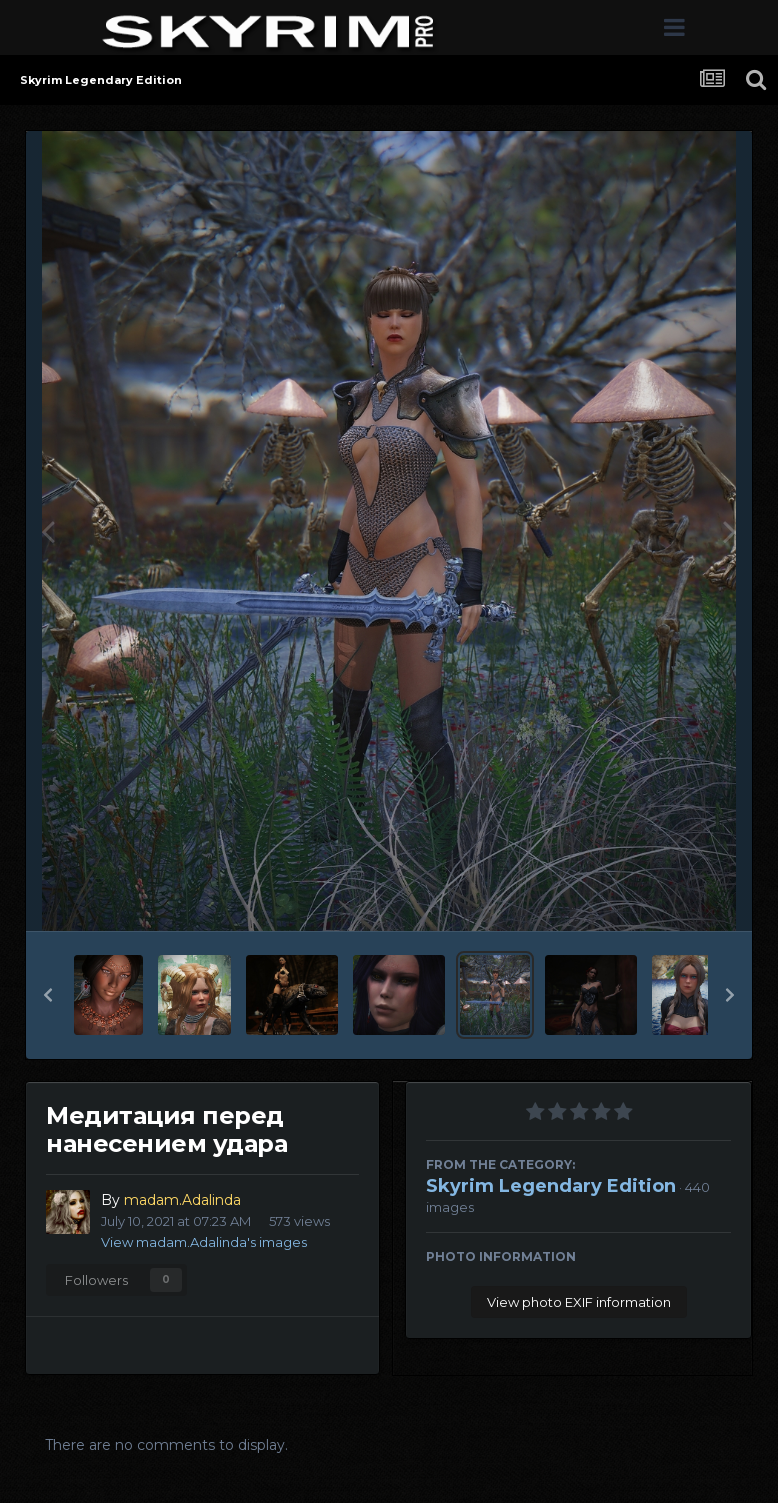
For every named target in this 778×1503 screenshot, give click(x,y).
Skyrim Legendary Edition (551, 1186)
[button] (48, 995)
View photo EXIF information (579, 1302)
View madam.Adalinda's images (204, 1242)
